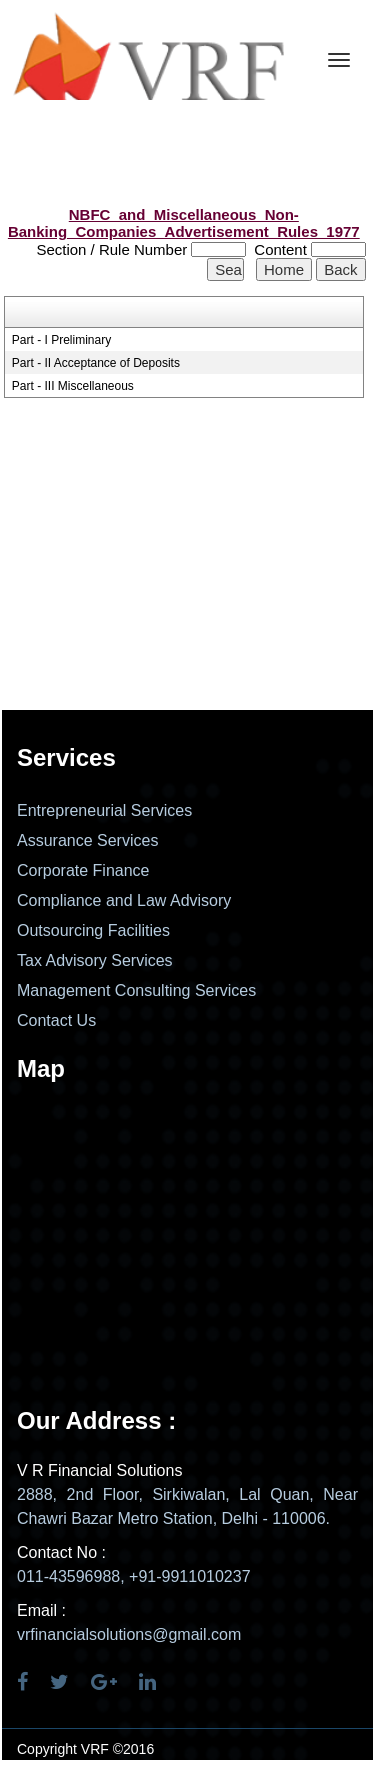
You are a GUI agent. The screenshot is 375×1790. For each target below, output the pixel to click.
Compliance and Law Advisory (124, 900)
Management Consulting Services (136, 990)
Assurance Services (87, 840)
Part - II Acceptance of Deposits (96, 363)
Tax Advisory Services (95, 960)
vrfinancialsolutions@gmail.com (129, 1634)
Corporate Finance (83, 870)
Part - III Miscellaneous (73, 386)
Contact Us (56, 1020)
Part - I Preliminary (61, 340)
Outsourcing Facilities (93, 930)
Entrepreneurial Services (104, 810)
